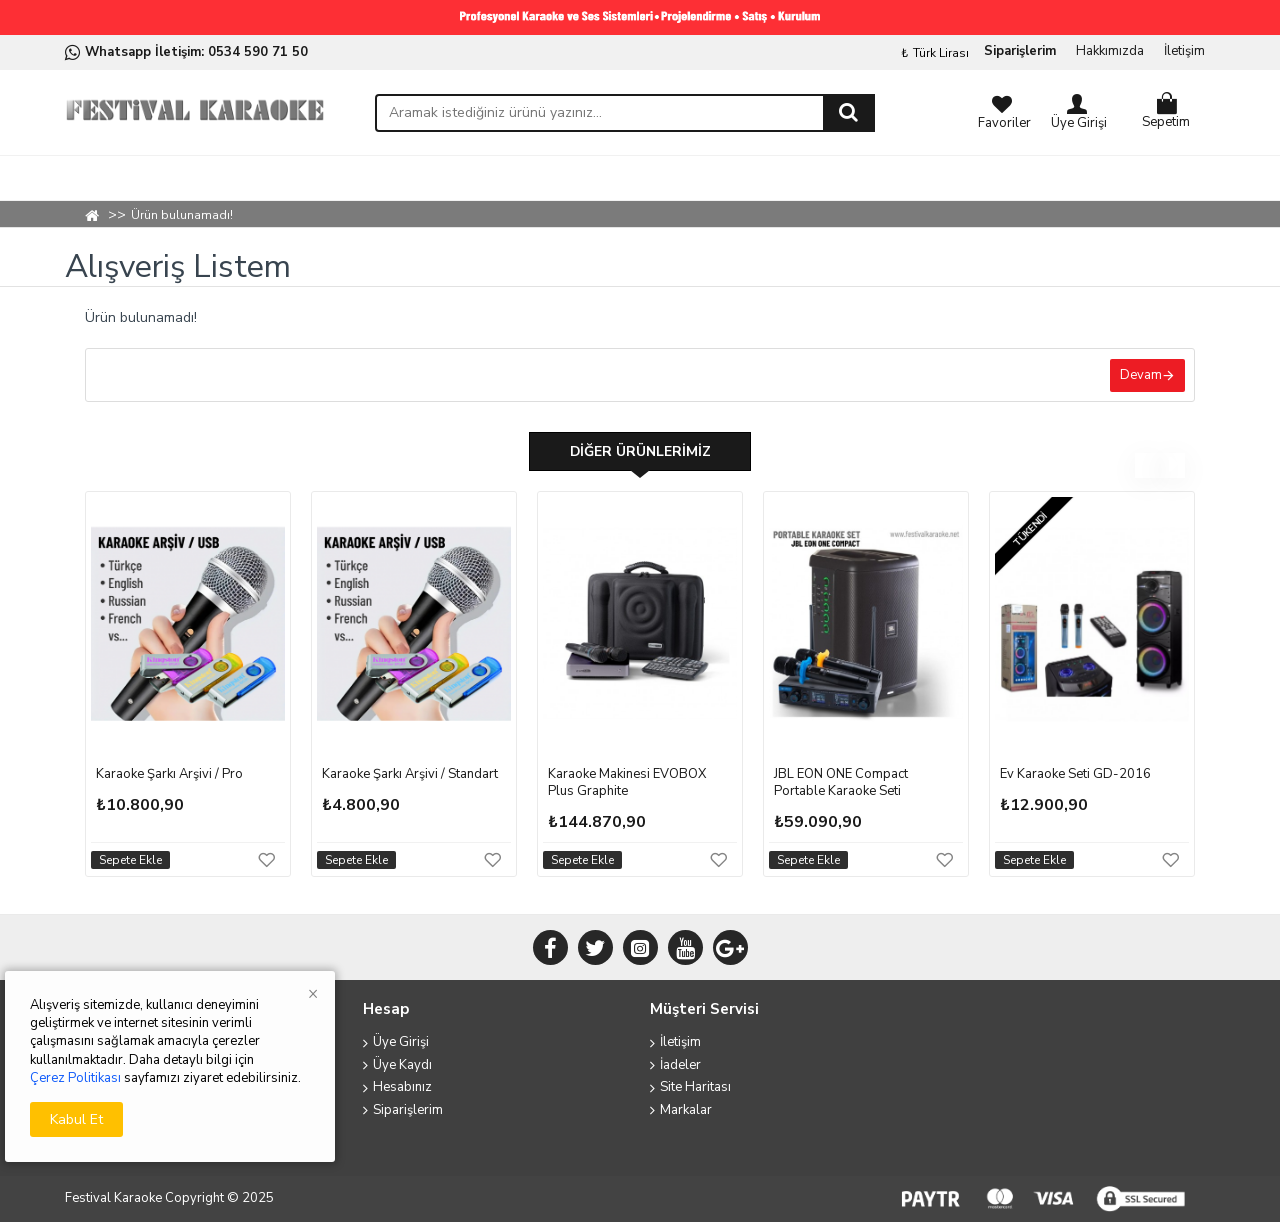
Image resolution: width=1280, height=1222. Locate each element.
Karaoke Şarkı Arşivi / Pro (169, 776)
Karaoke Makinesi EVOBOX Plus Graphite (627, 785)
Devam (1140, 375)
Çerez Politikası (75, 1078)
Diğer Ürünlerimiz (640, 452)
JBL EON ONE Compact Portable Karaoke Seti (841, 785)
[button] (1147, 467)
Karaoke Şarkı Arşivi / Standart (410, 776)
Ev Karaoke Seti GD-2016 (1075, 776)
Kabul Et (76, 1119)
